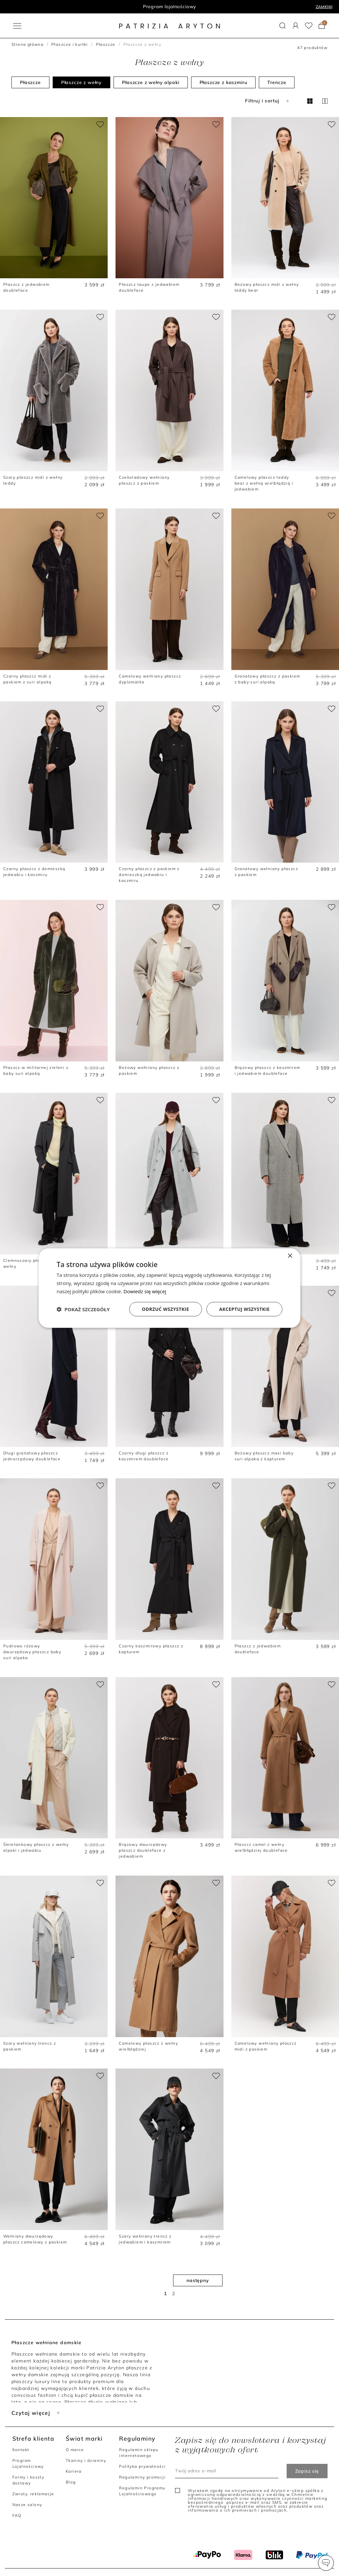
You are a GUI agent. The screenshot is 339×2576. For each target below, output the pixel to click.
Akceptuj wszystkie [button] (244, 1309)
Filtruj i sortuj (268, 101)
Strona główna (27, 44)
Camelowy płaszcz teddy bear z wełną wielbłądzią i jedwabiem (264, 483)
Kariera (74, 2471)
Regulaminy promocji (142, 2477)
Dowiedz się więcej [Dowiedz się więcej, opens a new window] (144, 1291)
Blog (71, 2482)
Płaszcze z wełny (81, 82)
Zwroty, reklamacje (33, 2493)
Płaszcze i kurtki (69, 44)
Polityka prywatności (142, 2466)
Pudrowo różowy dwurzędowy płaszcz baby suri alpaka (32, 1651)
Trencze (276, 82)
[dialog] (169, 1288)
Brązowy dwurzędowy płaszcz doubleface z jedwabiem (143, 1850)
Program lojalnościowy (169, 6)
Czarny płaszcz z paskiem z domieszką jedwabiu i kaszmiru (149, 874)
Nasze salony (27, 2504)
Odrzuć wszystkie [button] (165, 1309)
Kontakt (20, 2449)
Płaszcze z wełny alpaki (150, 82)
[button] (326, 2563)
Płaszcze (106, 44)
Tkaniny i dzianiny (86, 2460)
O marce (75, 2449)
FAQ (17, 2515)
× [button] (289, 1256)
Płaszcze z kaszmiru (223, 82)
